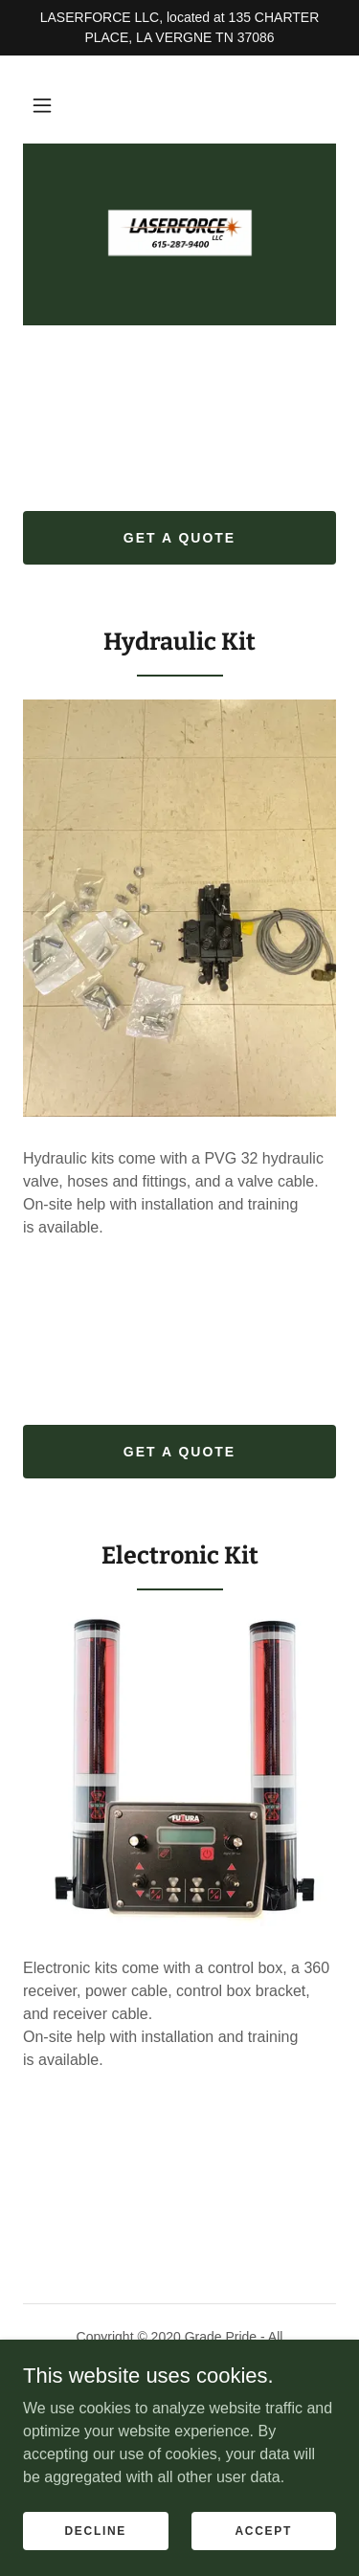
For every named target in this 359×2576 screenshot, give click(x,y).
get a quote (179, 537)
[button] (42, 105)
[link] (179, 234)
